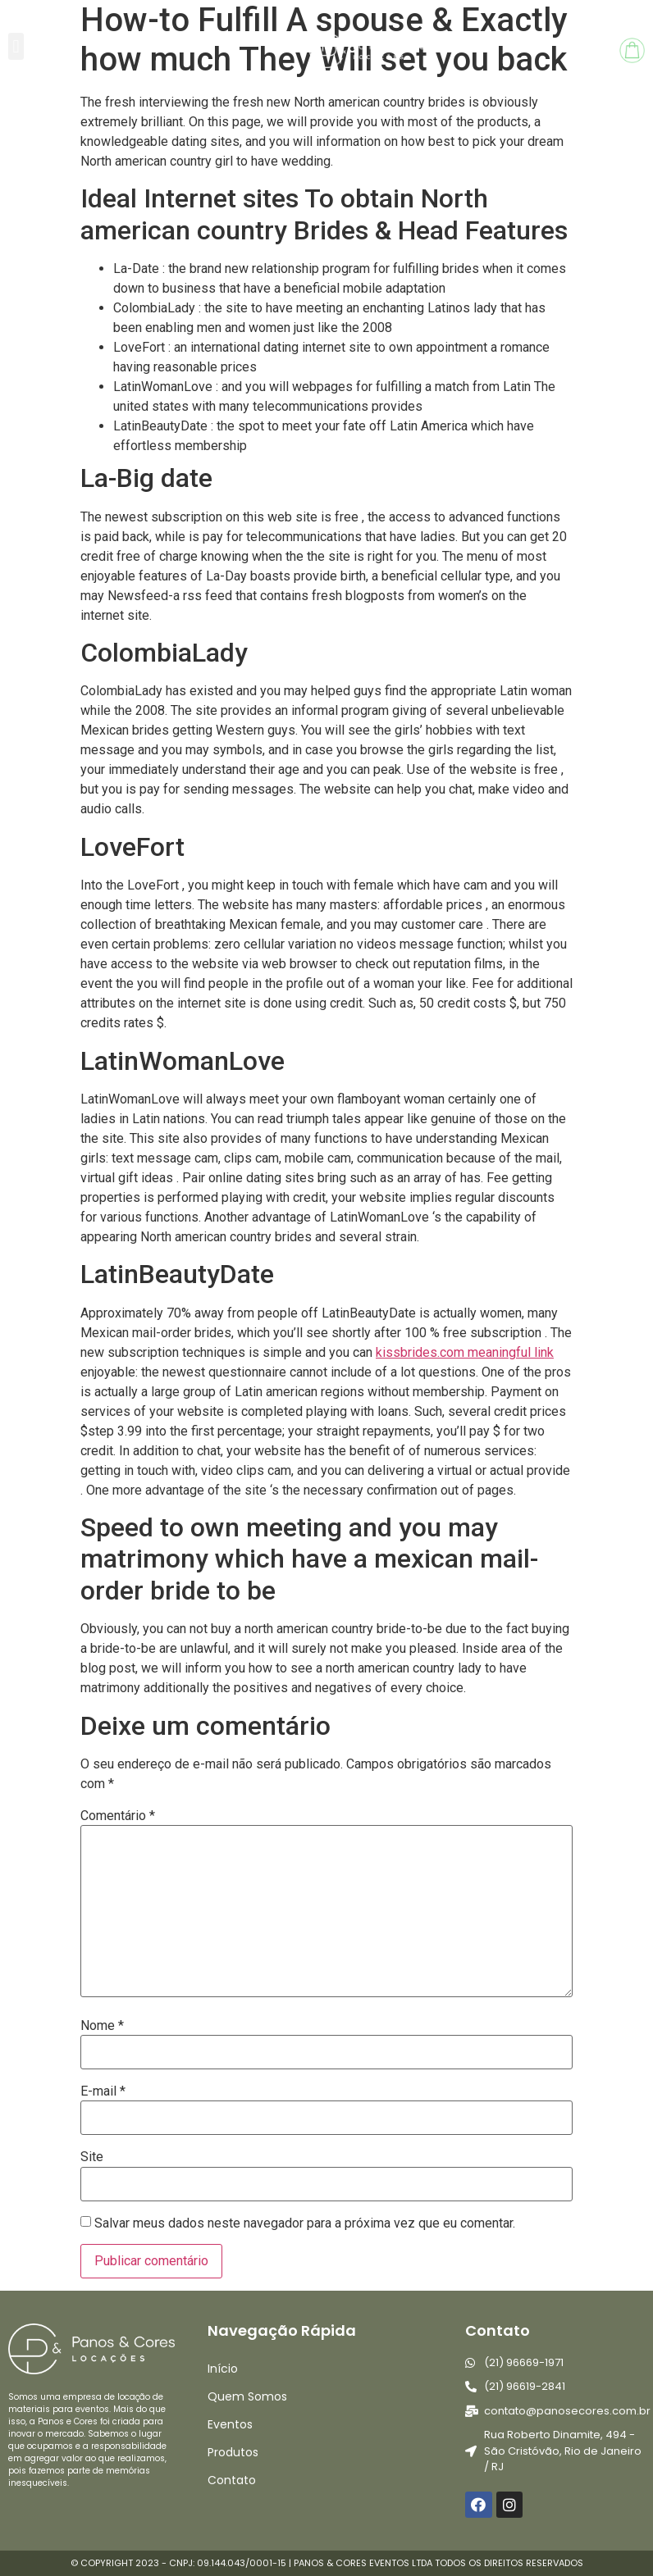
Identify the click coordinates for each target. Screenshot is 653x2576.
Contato (232, 2480)
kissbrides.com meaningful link (465, 1352)
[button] (16, 46)
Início (223, 2368)
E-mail (103, 2091)
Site (91, 2157)
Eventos (230, 2424)
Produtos (233, 2452)
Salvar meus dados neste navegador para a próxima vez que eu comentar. (304, 2223)
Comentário (117, 1816)
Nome (102, 2025)
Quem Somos (247, 2396)
